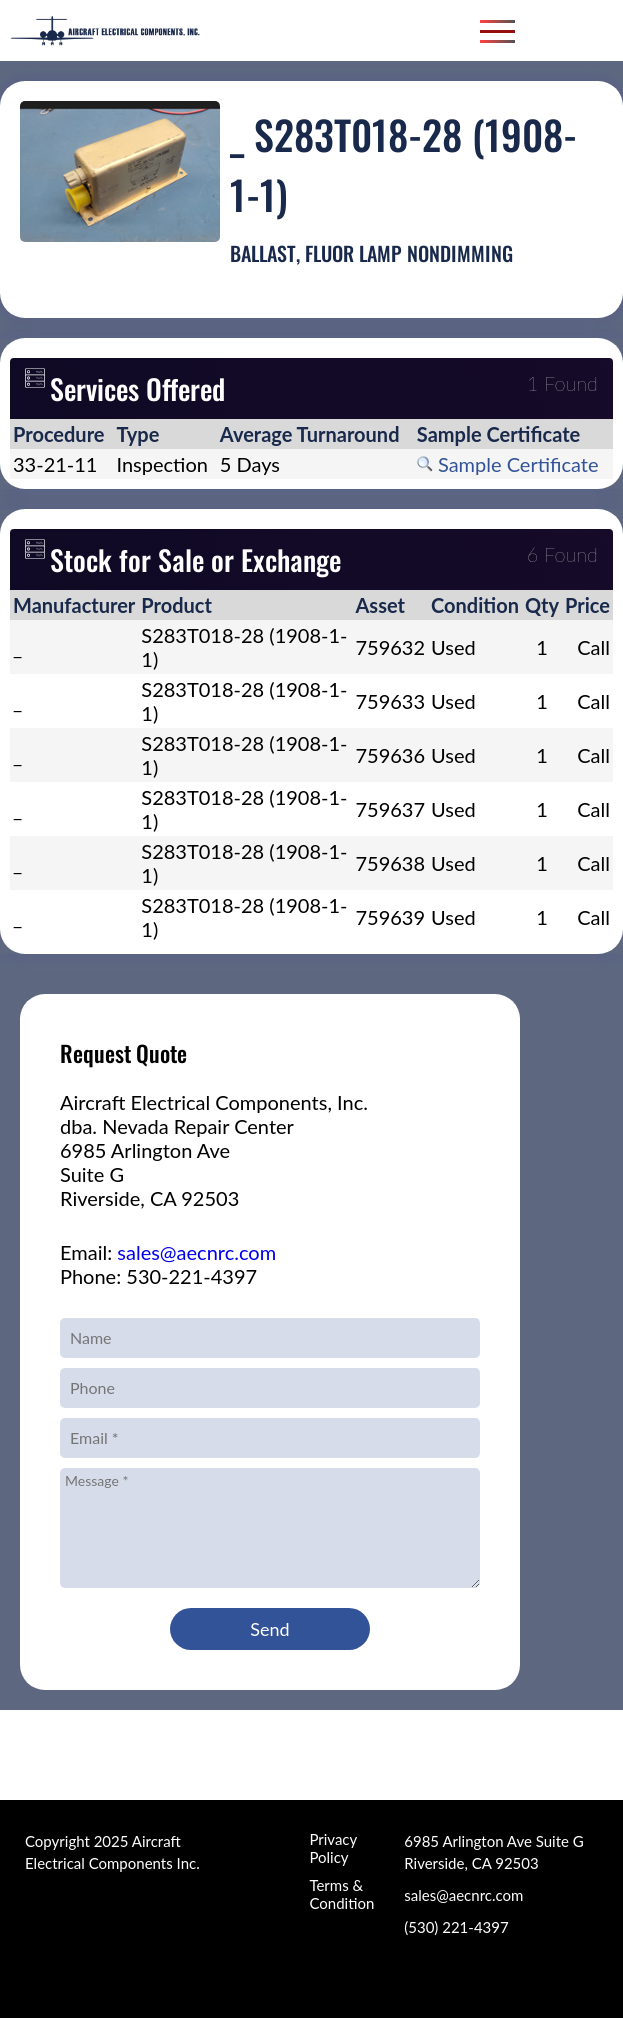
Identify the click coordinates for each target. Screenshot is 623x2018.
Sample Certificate (508, 464)
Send (269, 1629)
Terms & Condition (341, 1894)
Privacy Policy (332, 1848)
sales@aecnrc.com (196, 1252)
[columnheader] (61, 434)
